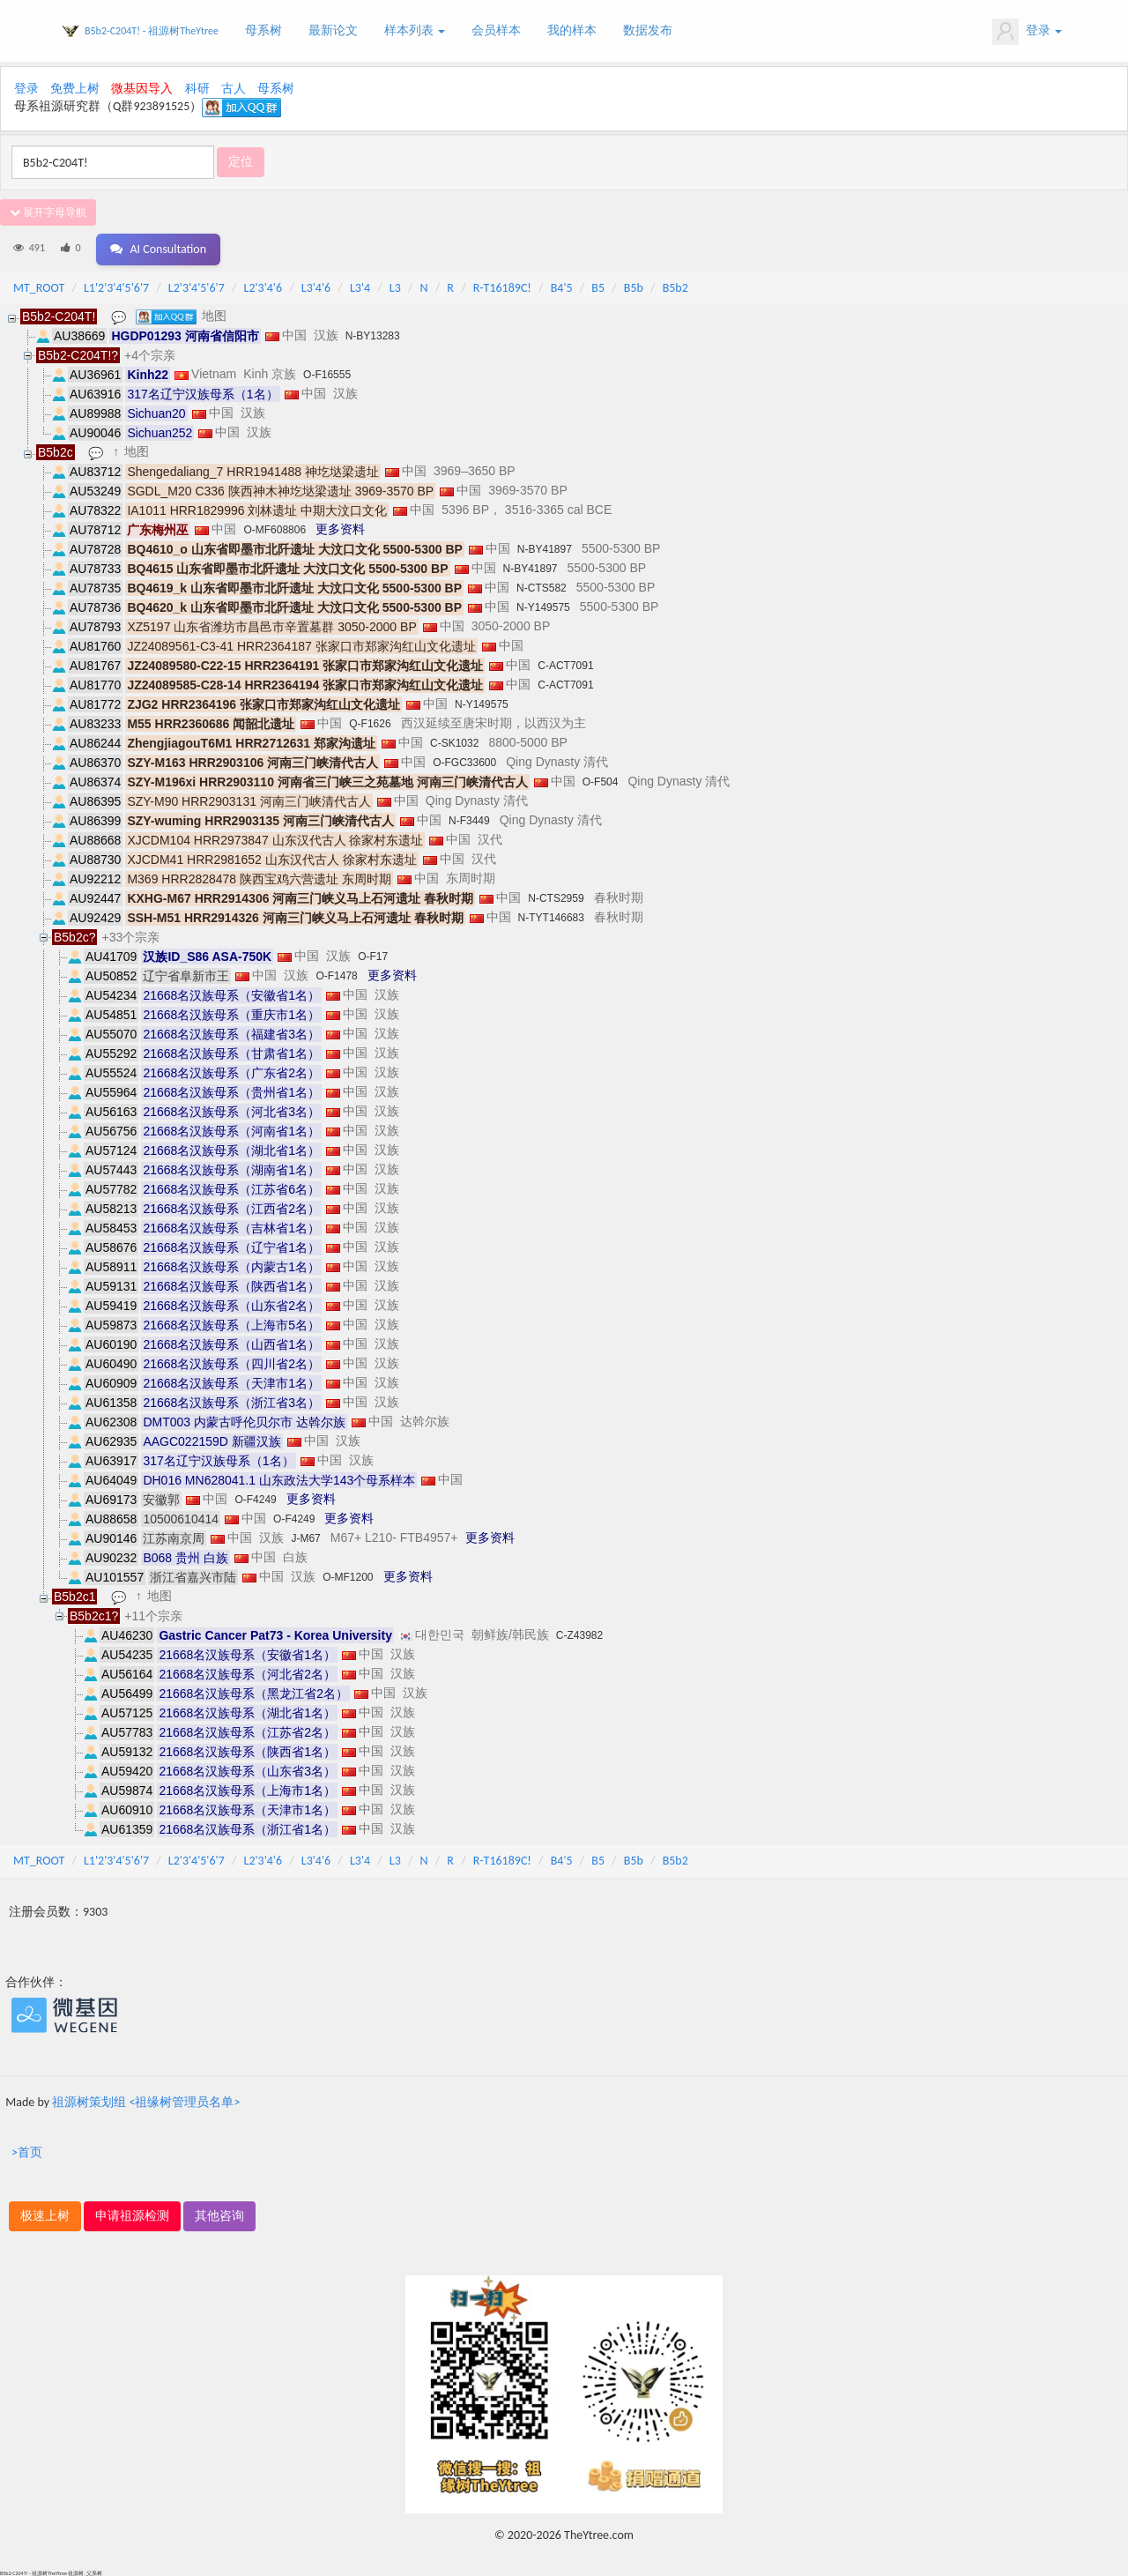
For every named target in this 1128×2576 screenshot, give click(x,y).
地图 (215, 315)
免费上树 (75, 88)
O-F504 (601, 781)
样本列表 (414, 30)
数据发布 (647, 30)
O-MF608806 (274, 529)
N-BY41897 (544, 548)
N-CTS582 (541, 587)
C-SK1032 (454, 742)
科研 (197, 88)
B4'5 (562, 286)
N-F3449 (469, 820)
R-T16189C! (502, 286)
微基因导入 (142, 88)
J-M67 (305, 1537)
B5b (633, 286)
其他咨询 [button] (219, 2214)
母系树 (263, 30)
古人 (233, 88)
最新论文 (333, 30)
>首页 (26, 2151)
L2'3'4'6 (263, 286)
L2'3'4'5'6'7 (196, 286)
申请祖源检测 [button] (132, 2214)
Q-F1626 (369, 723)
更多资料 (340, 528)
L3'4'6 (315, 286)
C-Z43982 (579, 1634)
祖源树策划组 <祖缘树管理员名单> (146, 2101)
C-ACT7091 (565, 665)
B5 (598, 286)
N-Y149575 (543, 606)
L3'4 (360, 286)
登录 (1027, 32)
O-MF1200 (348, 1576)
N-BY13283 (372, 335)
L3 (395, 286)
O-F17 (373, 955)
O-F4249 (255, 1499)
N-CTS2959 (555, 897)
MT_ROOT (38, 286)
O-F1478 (336, 975)
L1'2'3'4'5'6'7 (116, 286)
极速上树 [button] (45, 2214)
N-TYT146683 (551, 917)
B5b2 (675, 286)
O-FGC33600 (464, 762)
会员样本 (496, 30)
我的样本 (572, 30)
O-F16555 (327, 374)
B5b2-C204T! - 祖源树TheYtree (152, 31)
